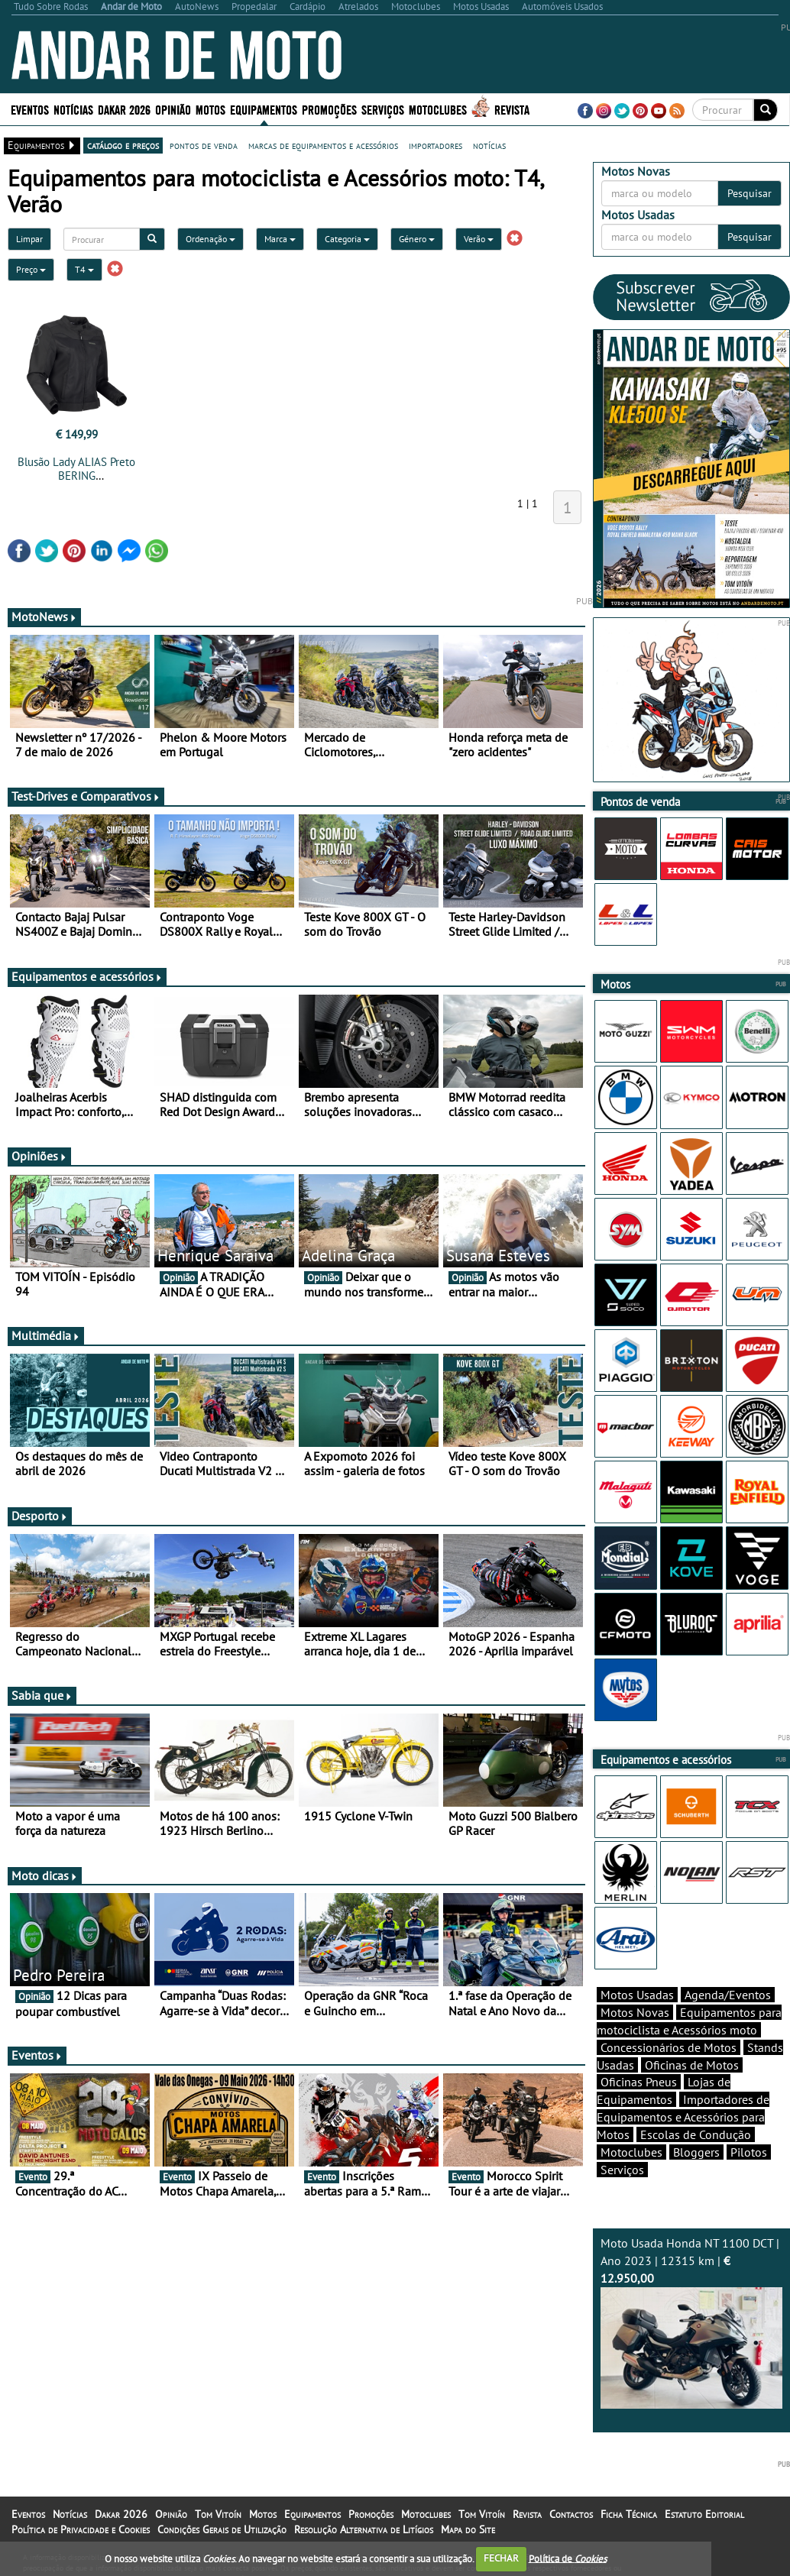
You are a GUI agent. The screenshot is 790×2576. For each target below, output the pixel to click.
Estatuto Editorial (704, 2514)
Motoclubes (438, 108)
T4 (84, 269)
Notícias (73, 108)
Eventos (30, 108)
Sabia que (42, 1695)
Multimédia (45, 1335)
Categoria (347, 238)
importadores (435, 145)
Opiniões (39, 1155)
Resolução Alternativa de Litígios (363, 2529)
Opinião (173, 108)
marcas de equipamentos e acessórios (323, 145)
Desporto (39, 1515)
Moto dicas (44, 1875)
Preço (31, 269)
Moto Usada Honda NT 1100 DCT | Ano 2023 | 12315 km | (692, 2322)
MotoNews (44, 616)
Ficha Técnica (629, 2514)
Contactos (571, 2514)
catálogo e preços (123, 145)
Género (417, 238)
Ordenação (210, 238)
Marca (280, 238)
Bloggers (696, 2152)
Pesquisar (749, 193)
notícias (489, 145)
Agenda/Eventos (728, 1994)
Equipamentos (263, 108)
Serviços (382, 108)
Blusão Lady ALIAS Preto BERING (76, 469)
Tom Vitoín (218, 2514)
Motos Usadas (637, 1994)
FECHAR (501, 2558)
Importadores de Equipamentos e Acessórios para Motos (683, 2117)
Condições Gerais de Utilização (222, 2529)
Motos (210, 108)
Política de (568, 2558)
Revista (511, 108)
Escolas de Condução (695, 2134)
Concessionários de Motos (669, 2047)
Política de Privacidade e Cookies (80, 2529)
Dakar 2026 (124, 108)
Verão (479, 238)
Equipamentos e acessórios (87, 976)
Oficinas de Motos (692, 2065)
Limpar (29, 238)
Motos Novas (635, 2012)
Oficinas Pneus (639, 2081)
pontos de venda (204, 145)
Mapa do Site (468, 2529)
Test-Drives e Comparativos (85, 796)
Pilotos (748, 2152)
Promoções (329, 108)
